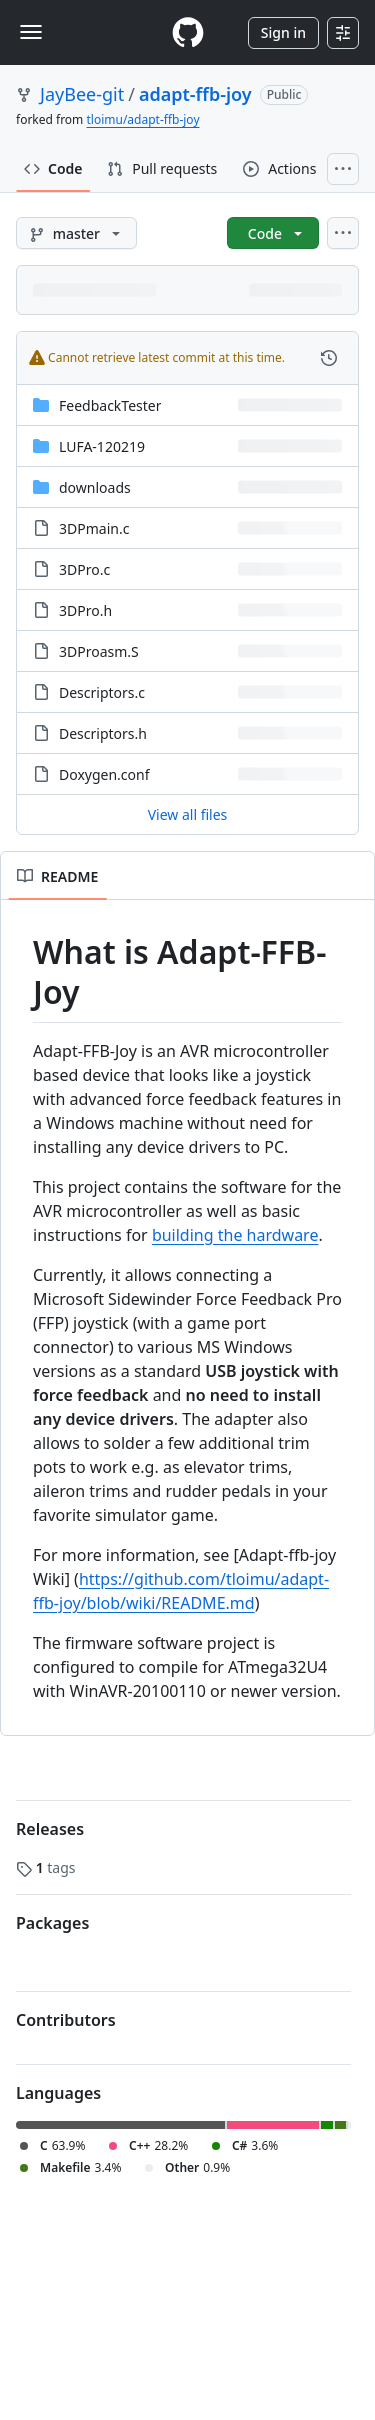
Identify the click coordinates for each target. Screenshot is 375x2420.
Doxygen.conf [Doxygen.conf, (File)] (104, 774)
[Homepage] (188, 32)
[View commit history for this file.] (329, 358)
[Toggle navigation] (31, 32)
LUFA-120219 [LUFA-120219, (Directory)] (102, 446)
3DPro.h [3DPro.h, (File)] (85, 610)
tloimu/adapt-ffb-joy (142, 119)
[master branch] (76, 233)
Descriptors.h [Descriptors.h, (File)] (103, 733)
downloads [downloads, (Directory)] (95, 487)
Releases (50, 1829)
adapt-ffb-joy (195, 94)
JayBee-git (82, 94)
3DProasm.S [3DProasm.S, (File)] (99, 651)
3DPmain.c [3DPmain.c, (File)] (94, 528)
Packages (52, 1923)
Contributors (66, 2020)
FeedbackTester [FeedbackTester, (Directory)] (110, 405)
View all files (188, 814)
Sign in (283, 32)
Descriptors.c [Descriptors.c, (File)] (102, 692)
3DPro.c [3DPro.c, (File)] (84, 569)
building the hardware (235, 1235)
